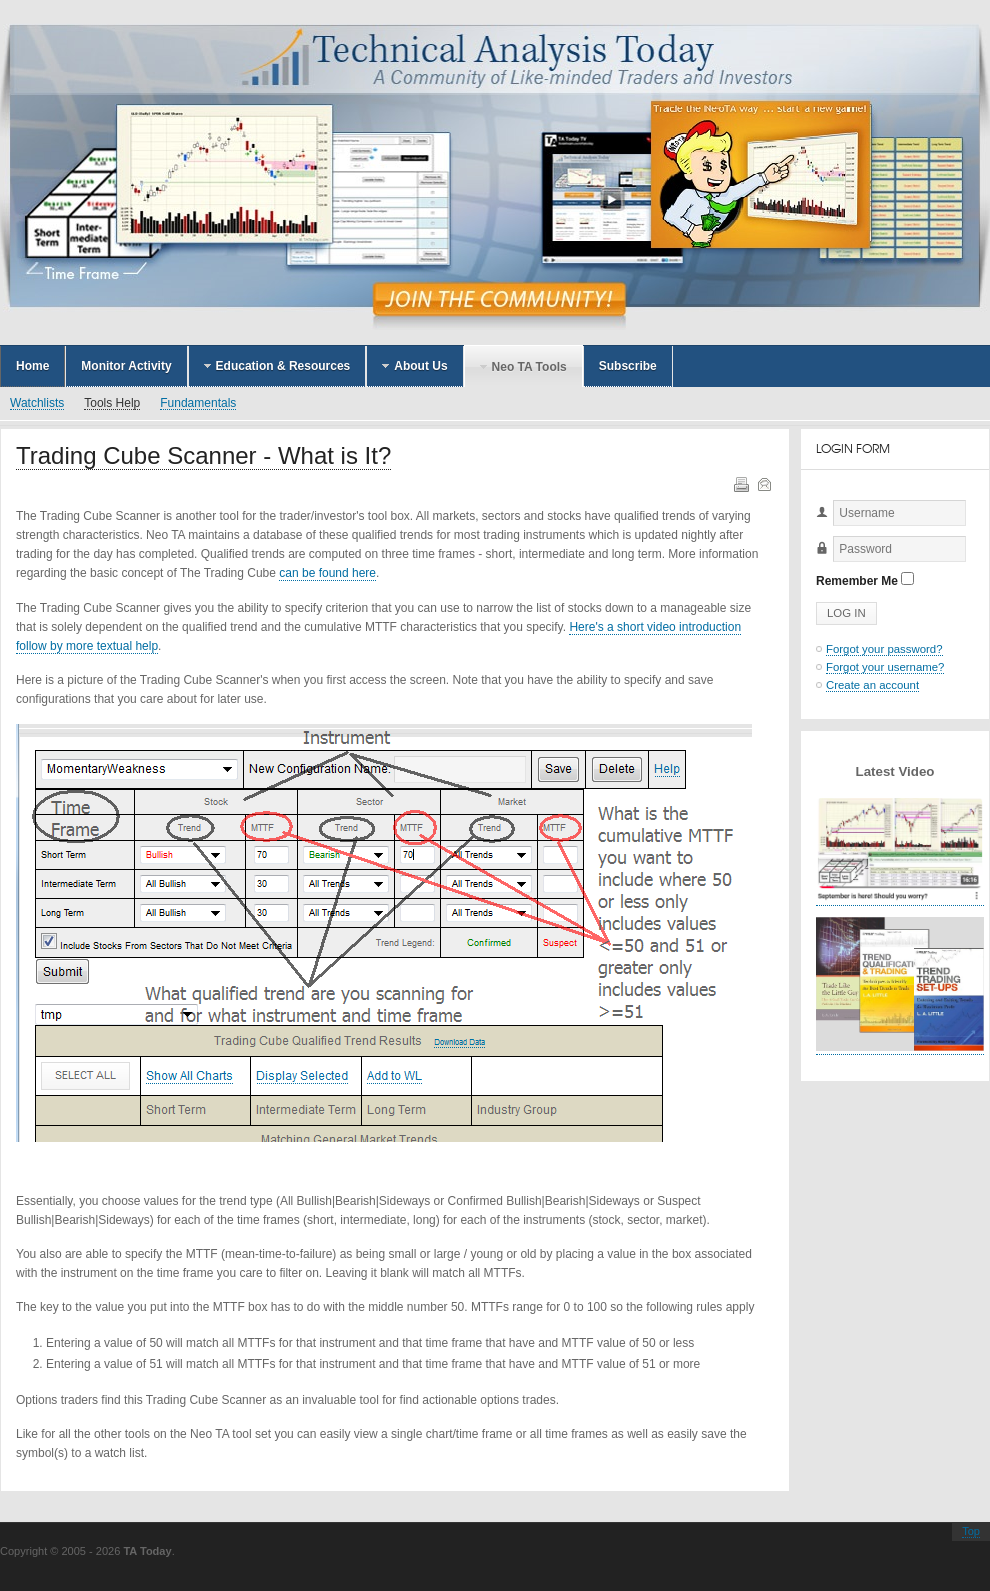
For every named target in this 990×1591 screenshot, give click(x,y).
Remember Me (857, 581)
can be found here (327, 573)
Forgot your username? (885, 667)
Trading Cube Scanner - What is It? (203, 455)
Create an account (872, 685)
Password (816, 562)
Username (816, 526)
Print (740, 483)
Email (763, 483)
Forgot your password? (884, 649)
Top (971, 1531)
